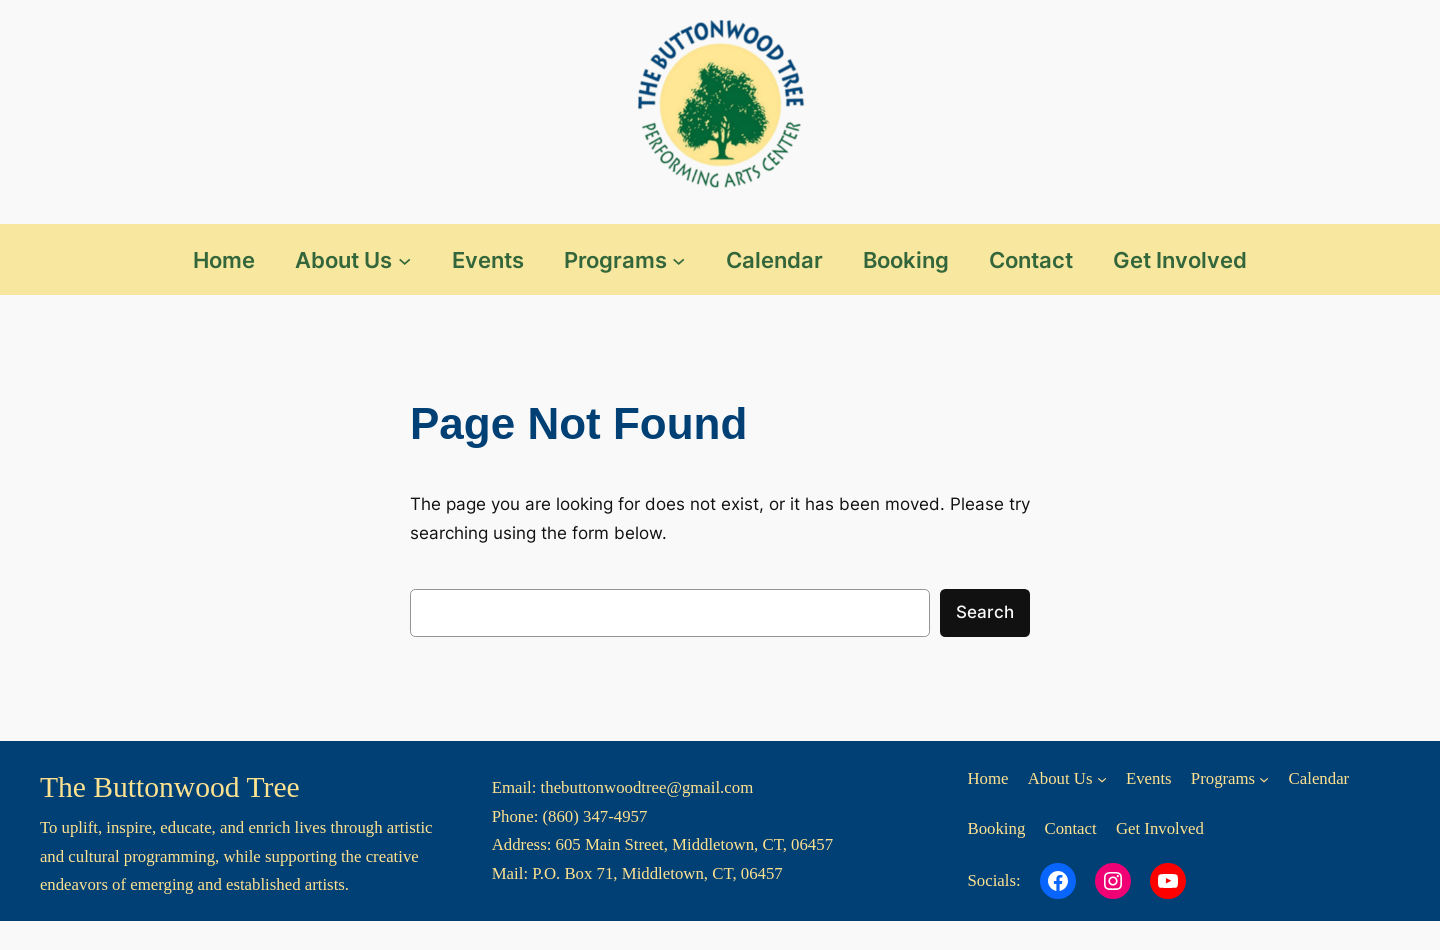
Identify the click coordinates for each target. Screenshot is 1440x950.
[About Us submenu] (404, 259)
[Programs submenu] (678, 259)
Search (985, 612)
